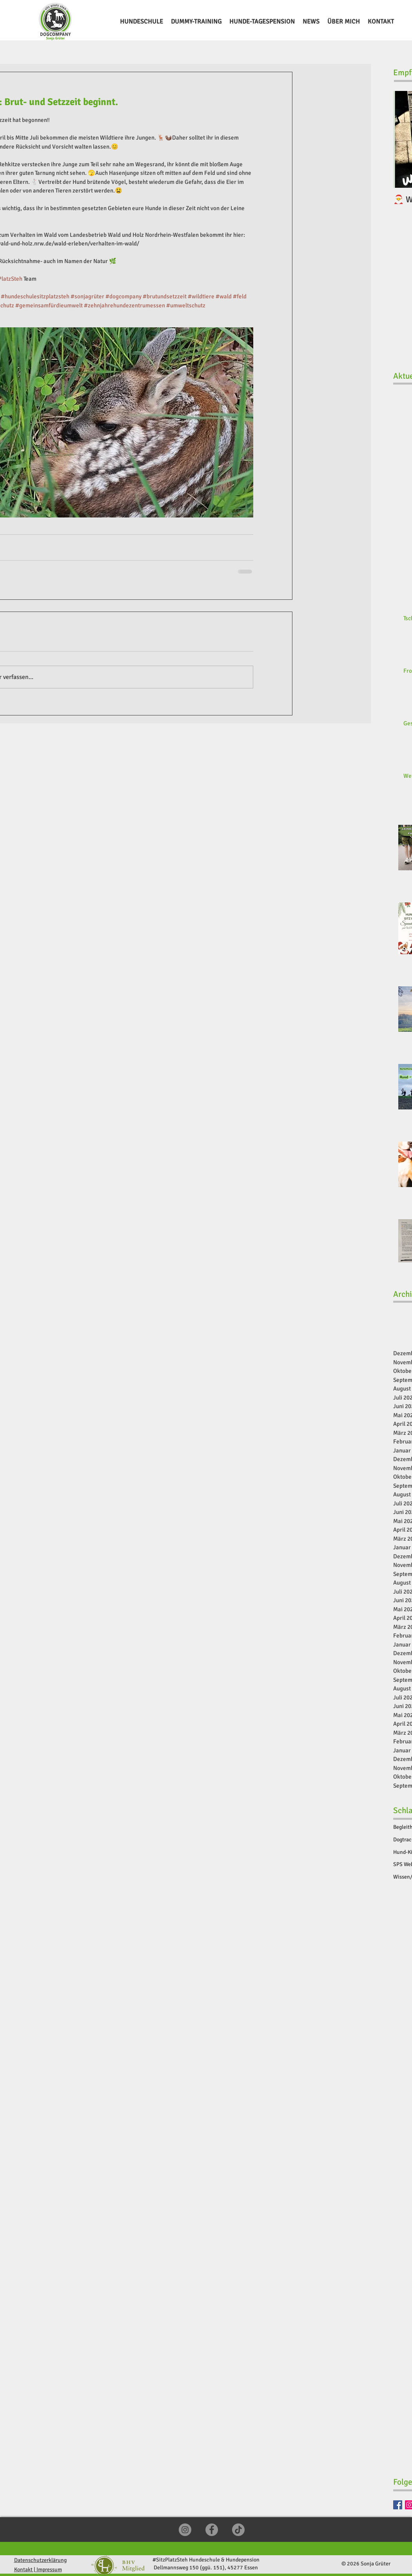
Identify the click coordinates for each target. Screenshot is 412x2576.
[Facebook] (397, 2504)
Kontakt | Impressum (38, 2569)
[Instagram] (185, 2529)
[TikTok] (238, 2529)
